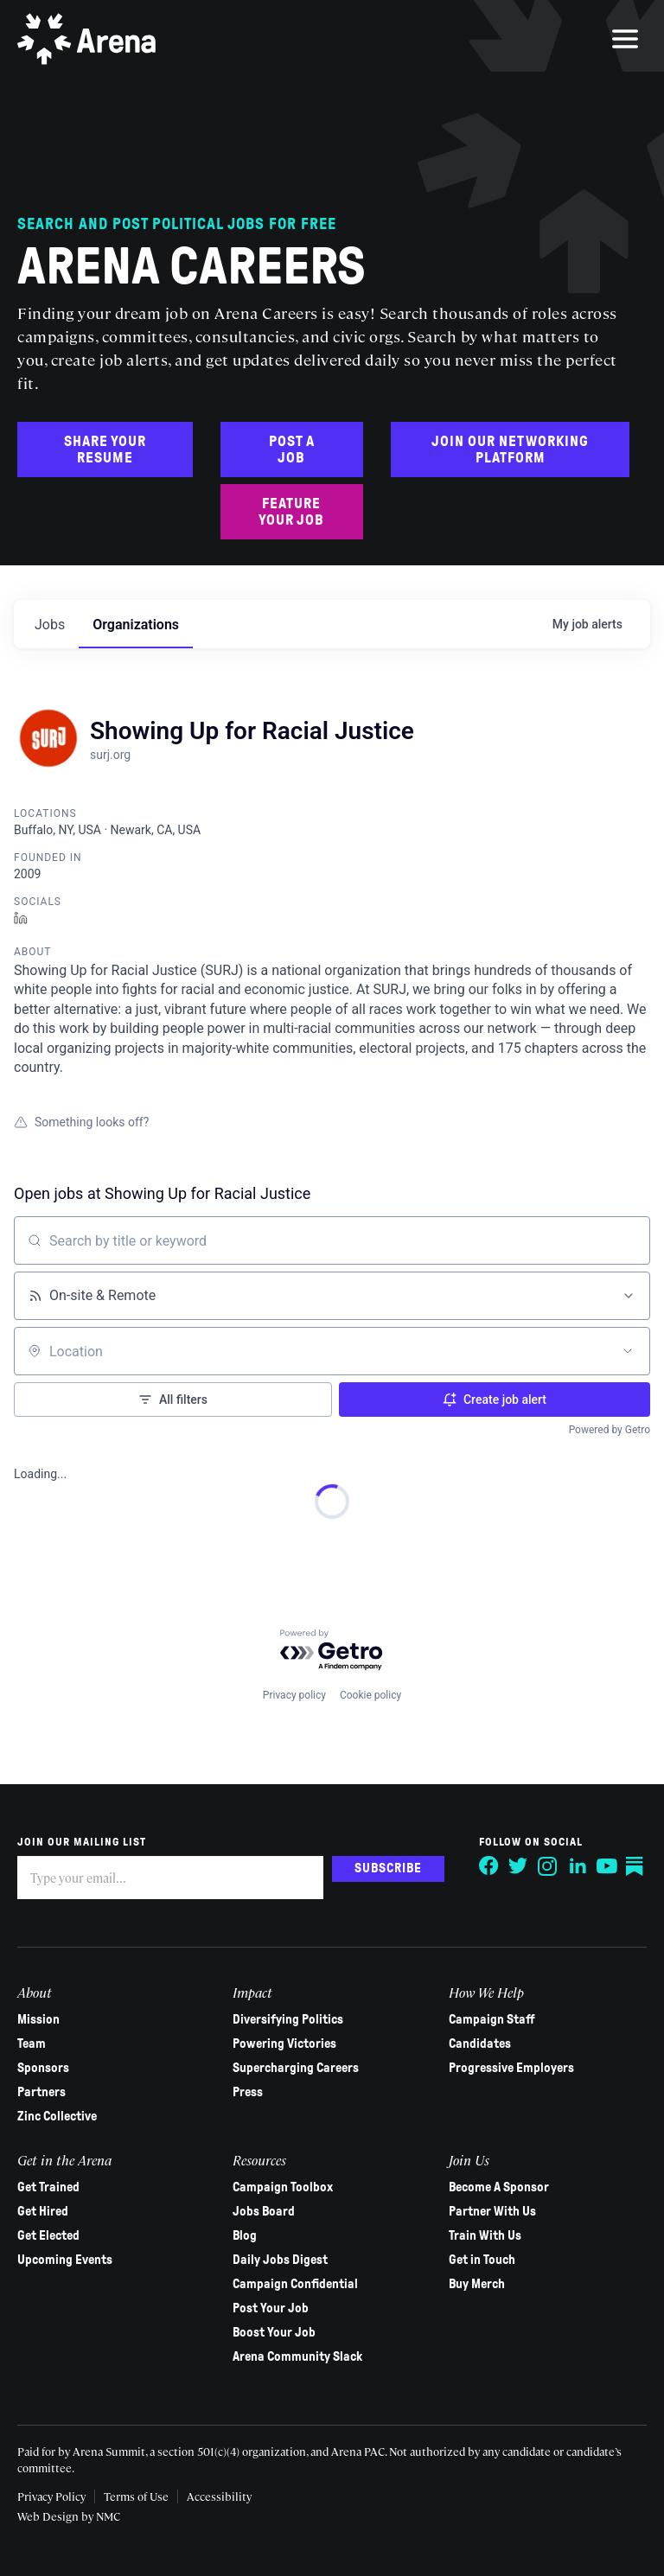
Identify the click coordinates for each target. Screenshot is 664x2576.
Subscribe (388, 1868)
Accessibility (219, 2496)
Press (248, 2092)
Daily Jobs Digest (280, 2260)
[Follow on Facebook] (489, 1866)
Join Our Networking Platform (510, 449)
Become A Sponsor (499, 2187)
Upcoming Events (64, 2260)
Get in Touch (482, 2260)
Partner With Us (492, 2211)
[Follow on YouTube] (607, 1866)
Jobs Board (264, 2211)
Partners (41, 2092)
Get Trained (48, 2187)
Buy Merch (477, 2284)
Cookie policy (370, 1695)
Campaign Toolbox (283, 2187)
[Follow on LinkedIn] (577, 1866)
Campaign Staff (492, 2019)
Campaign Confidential (295, 2284)
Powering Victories (284, 2043)
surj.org (110, 755)
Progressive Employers (511, 2068)
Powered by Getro (609, 1430)
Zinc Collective (57, 2116)
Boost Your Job (274, 2332)
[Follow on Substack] (636, 1866)
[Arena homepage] (86, 39)
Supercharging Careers (296, 2068)
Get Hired (42, 2211)
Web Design (49, 2516)
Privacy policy (294, 1695)
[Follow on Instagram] (548, 1866)
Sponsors (43, 2068)
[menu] (625, 39)
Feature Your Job (291, 511)
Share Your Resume (105, 449)
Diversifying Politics (288, 2019)
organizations (136, 624)
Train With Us (485, 2235)
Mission (38, 2019)
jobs (50, 624)
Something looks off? (81, 1122)
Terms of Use (136, 2496)
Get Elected (48, 2235)
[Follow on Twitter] (518, 1866)
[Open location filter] (628, 1351)
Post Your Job (271, 2308)
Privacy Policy (51, 2496)
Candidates (480, 2043)
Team (31, 2043)
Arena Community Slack (297, 2356)
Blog (245, 2235)
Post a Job (292, 449)
